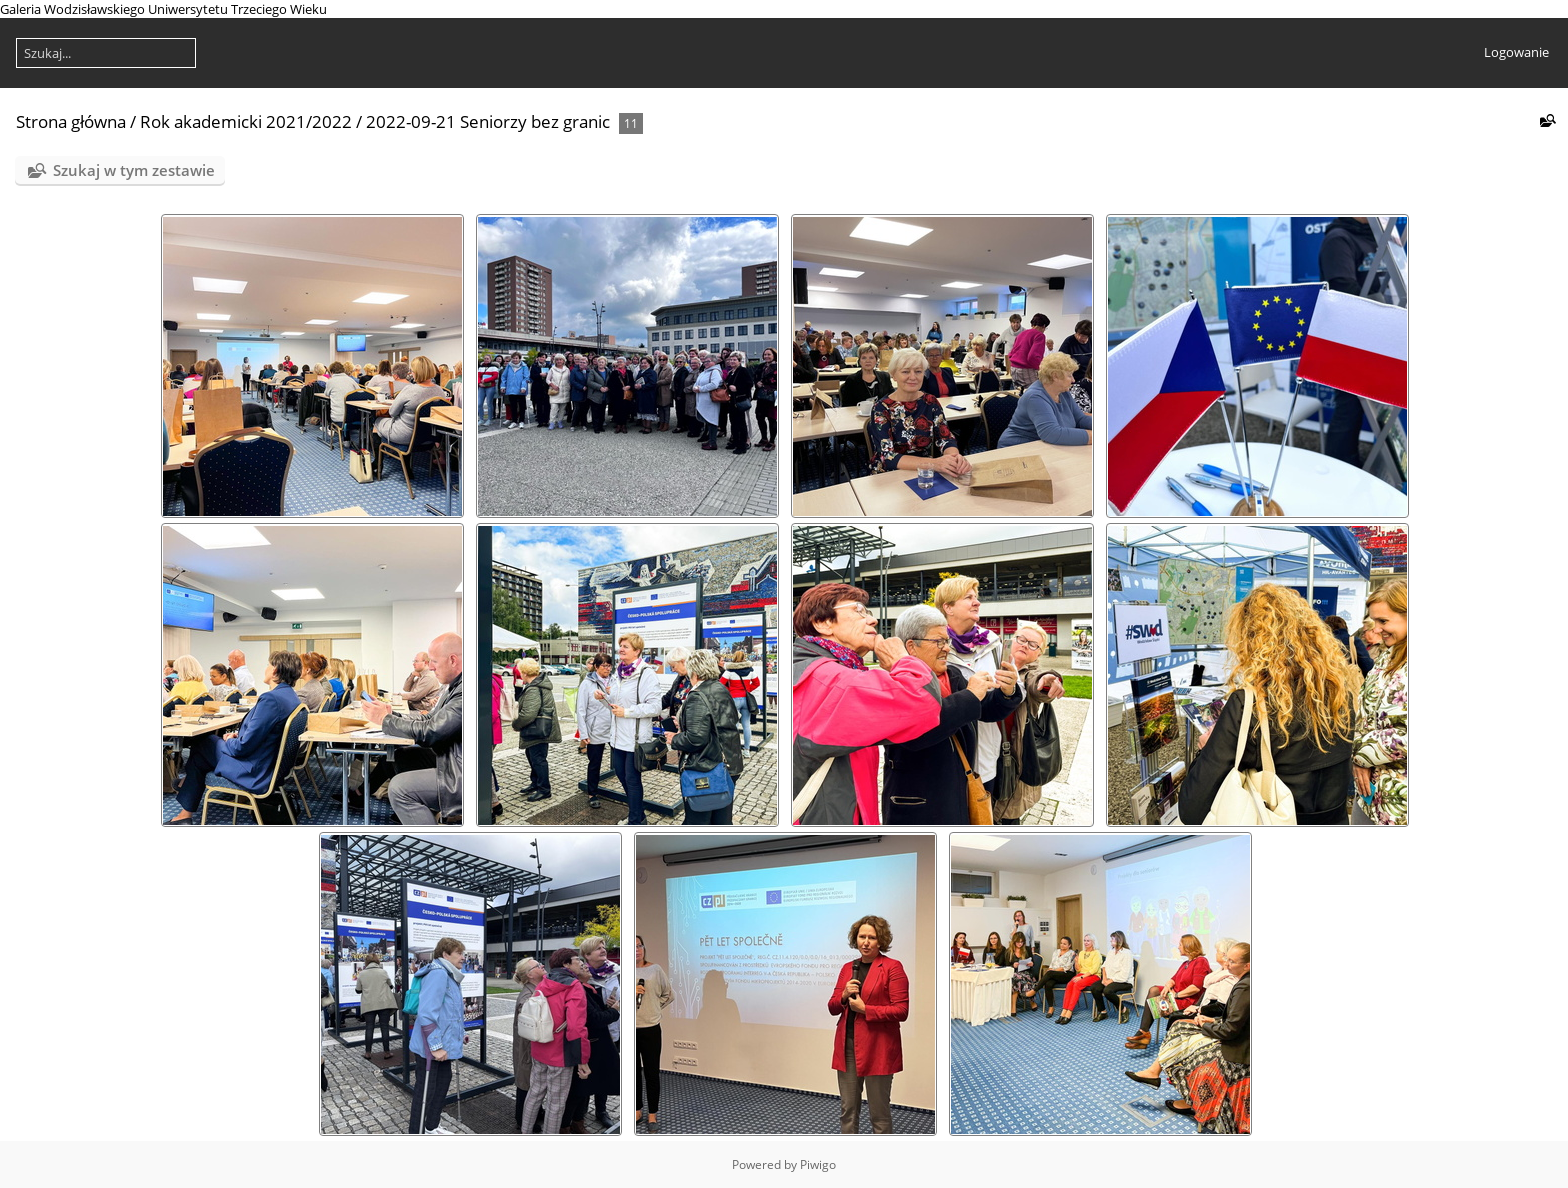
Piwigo (818, 1164)
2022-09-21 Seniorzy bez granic (488, 121)
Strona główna (71, 121)
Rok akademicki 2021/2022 (246, 121)
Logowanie (1516, 52)
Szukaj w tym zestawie (134, 170)
